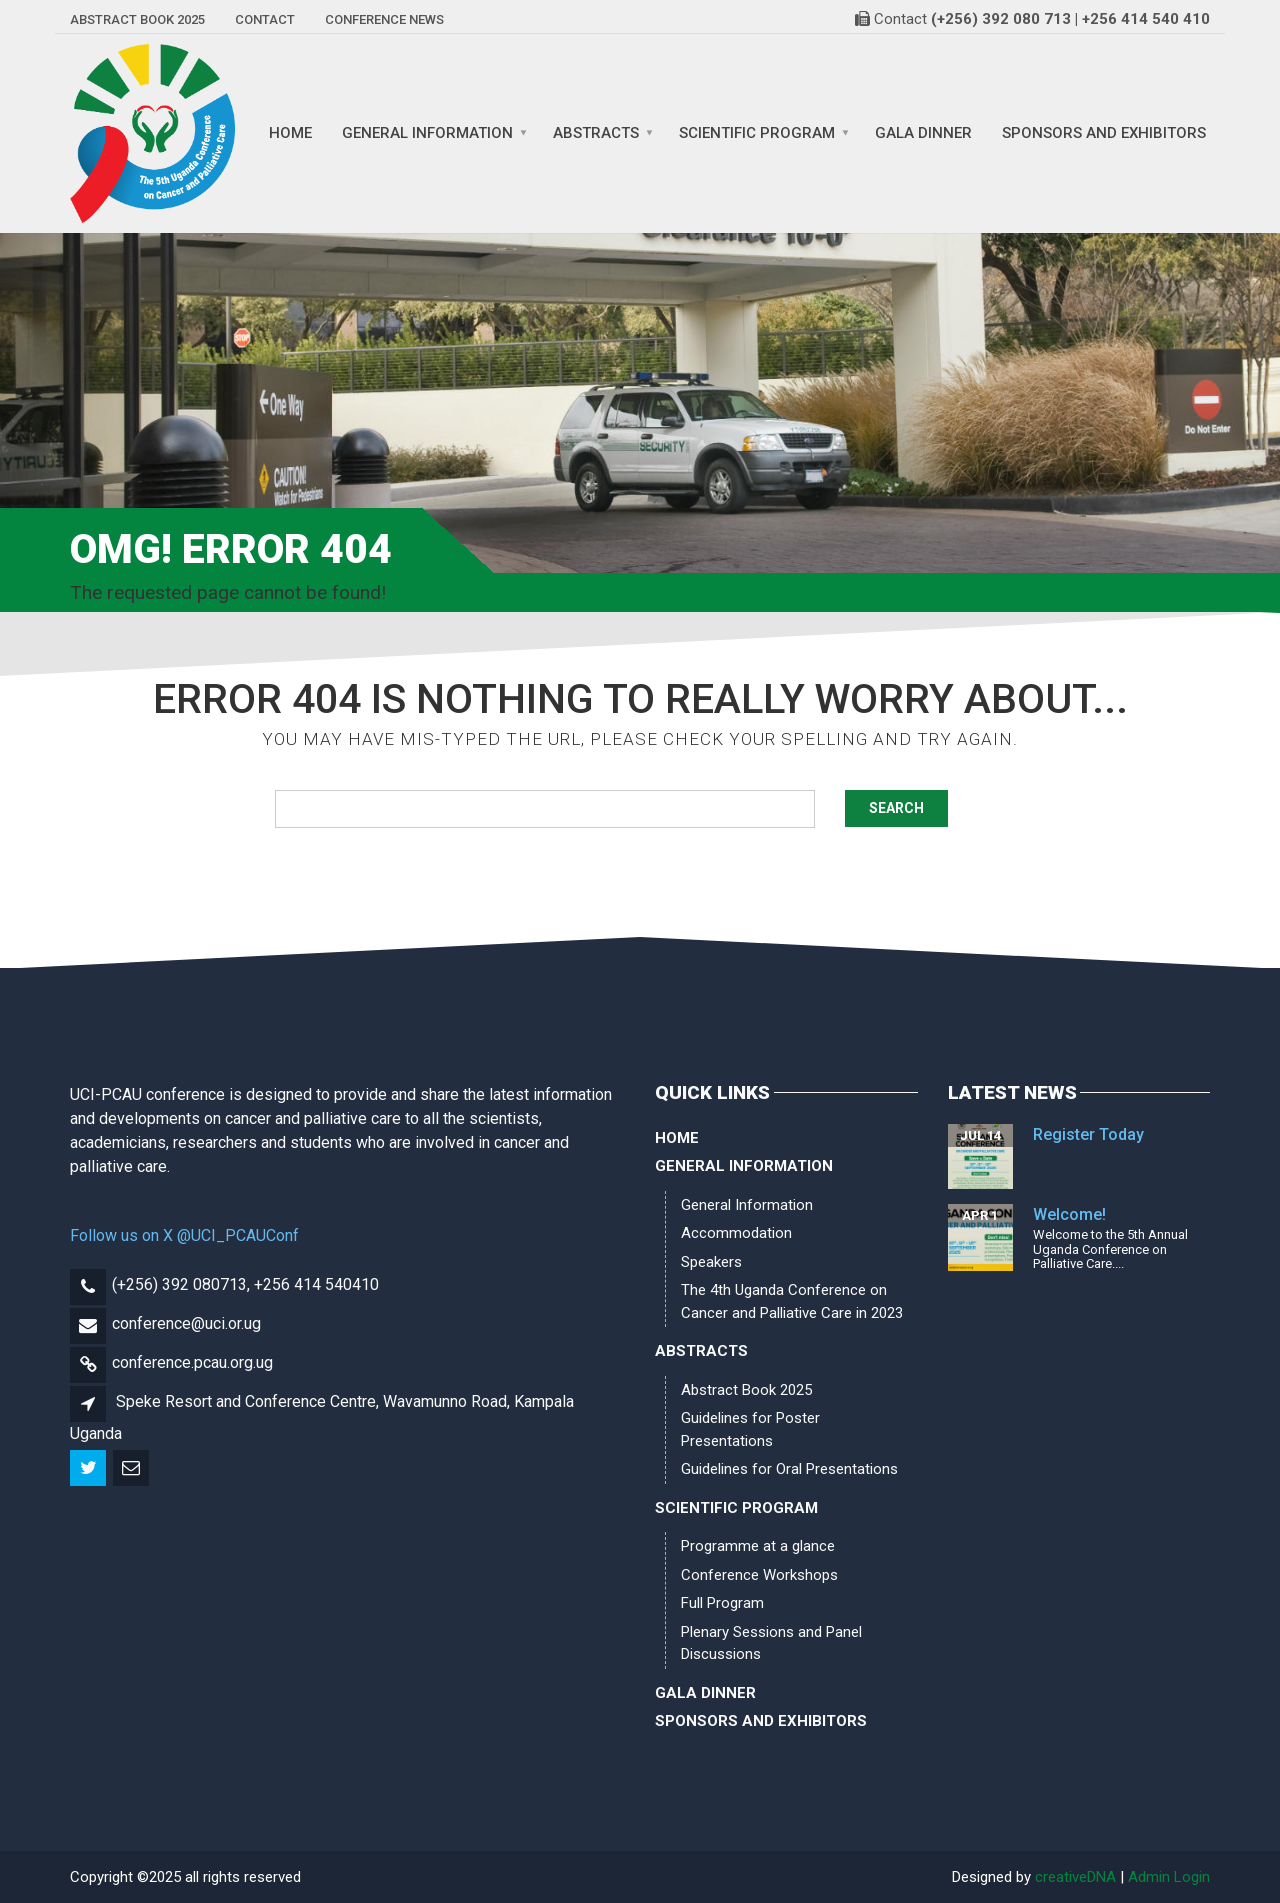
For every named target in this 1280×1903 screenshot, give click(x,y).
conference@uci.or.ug (186, 1323)
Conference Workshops (759, 1575)
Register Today (1088, 1134)
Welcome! (1069, 1214)
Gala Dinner (923, 133)
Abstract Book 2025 (137, 19)
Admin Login (1169, 1877)
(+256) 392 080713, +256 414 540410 (245, 1284)
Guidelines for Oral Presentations (789, 1469)
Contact (265, 19)
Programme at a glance (758, 1546)
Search (896, 808)
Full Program (722, 1603)
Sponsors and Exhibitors (1104, 133)
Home (290, 133)
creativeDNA (1075, 1877)
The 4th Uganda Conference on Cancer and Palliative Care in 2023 (792, 1301)
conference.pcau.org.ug (192, 1362)
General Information (427, 133)
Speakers (711, 1262)
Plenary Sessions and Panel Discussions (771, 1643)
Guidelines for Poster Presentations (750, 1429)
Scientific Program (757, 133)
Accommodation (736, 1233)
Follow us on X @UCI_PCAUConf (184, 1235)
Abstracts (596, 133)
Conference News (384, 19)
